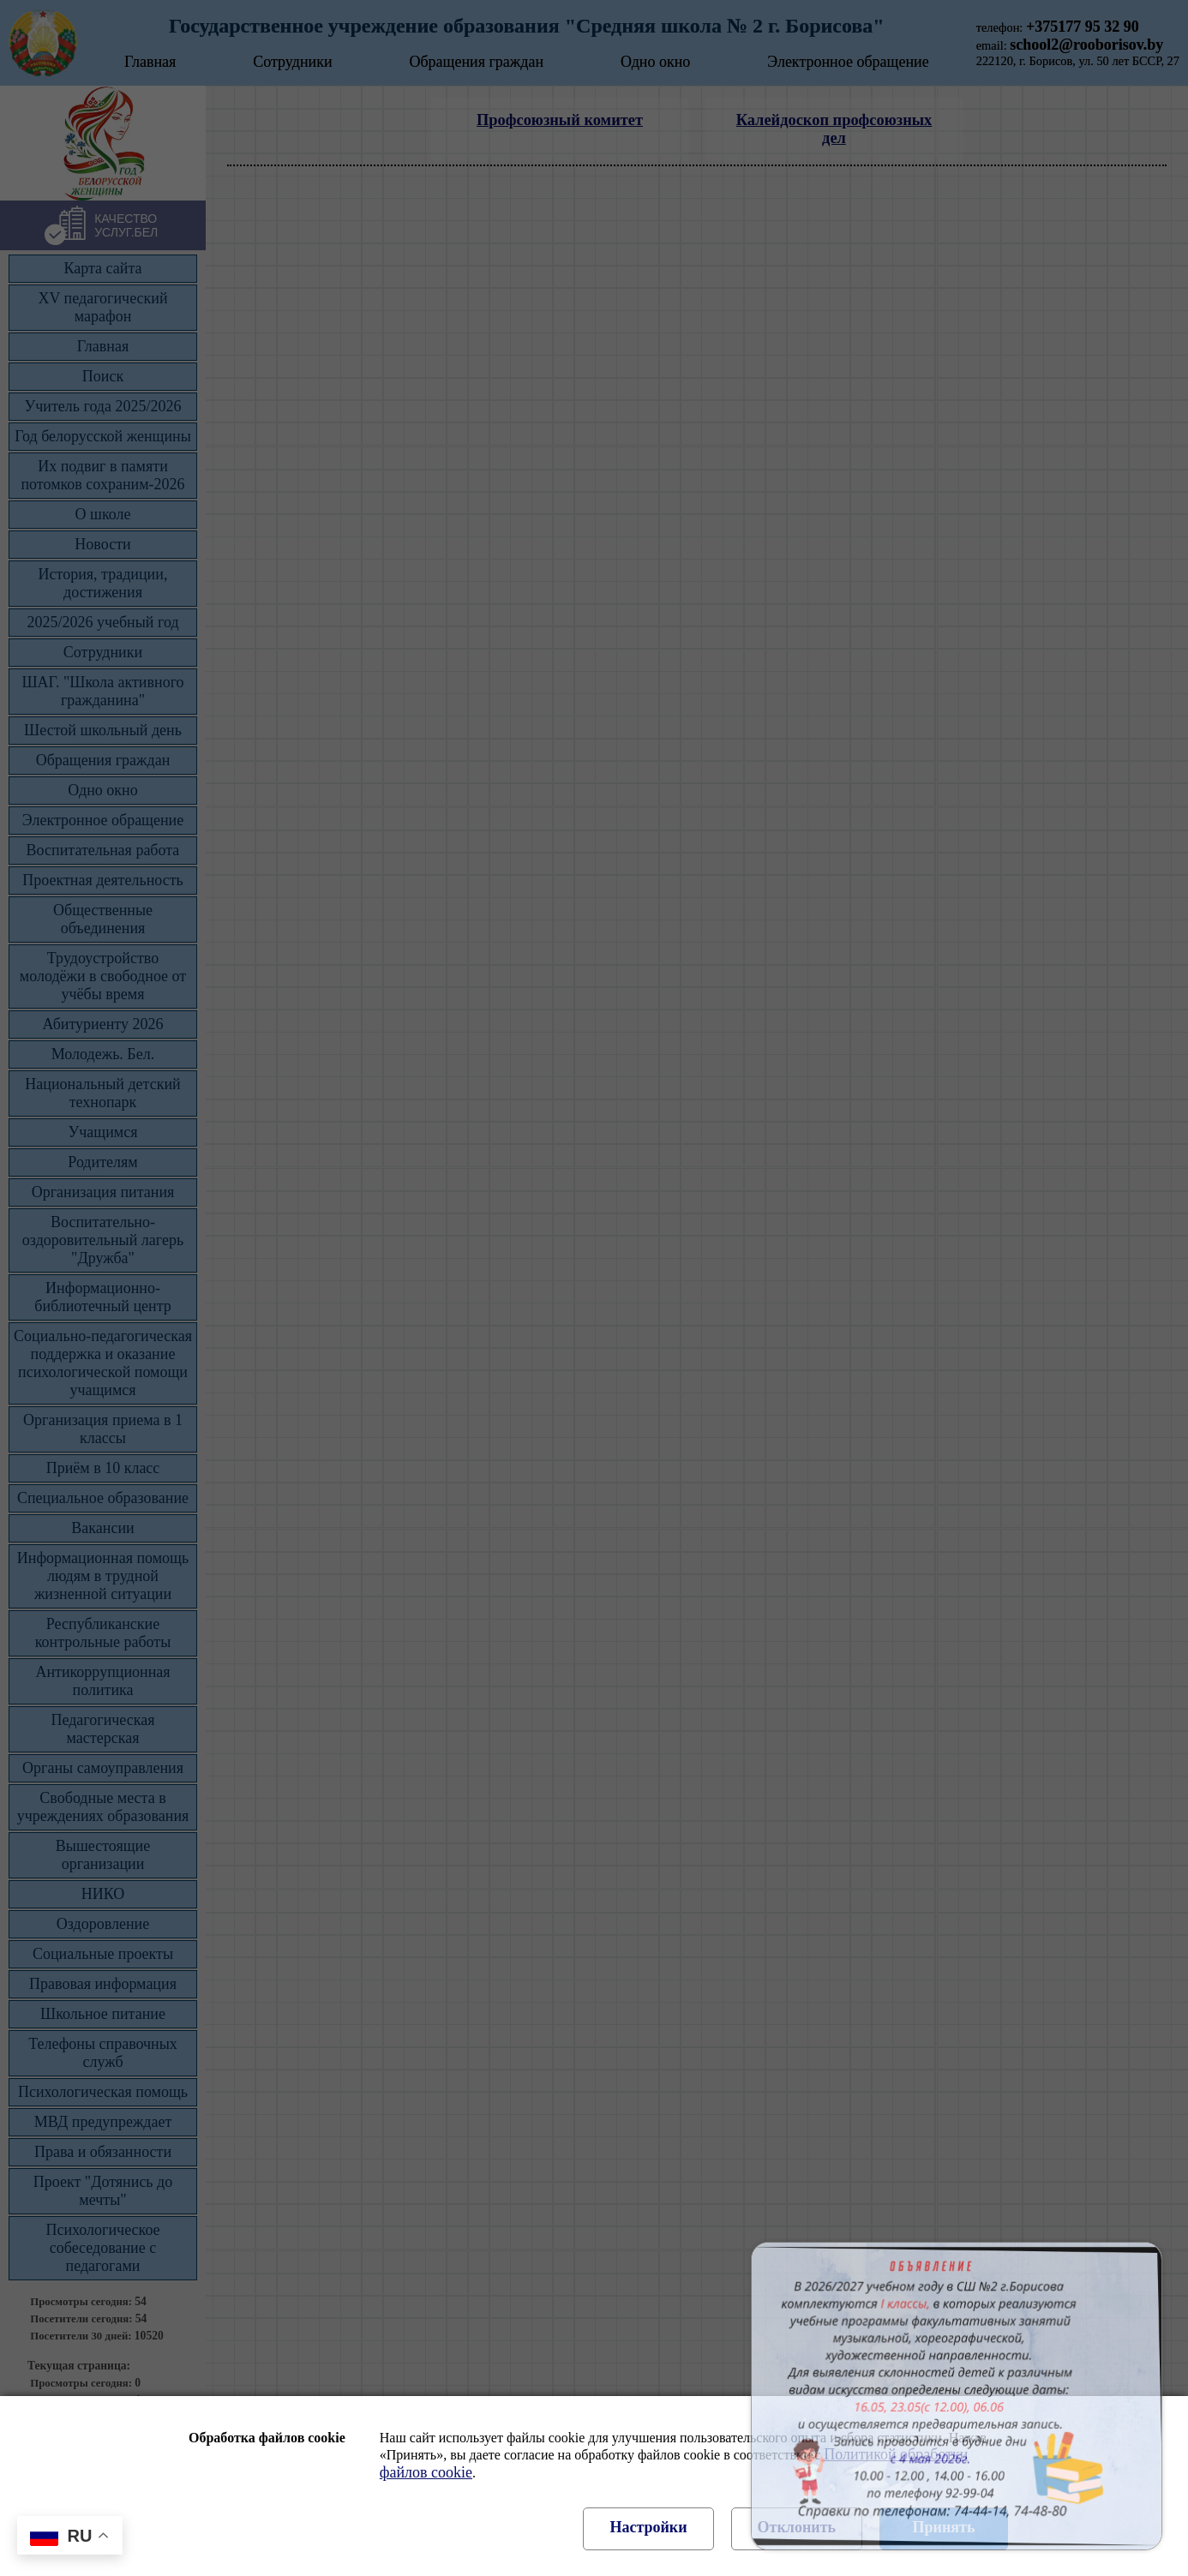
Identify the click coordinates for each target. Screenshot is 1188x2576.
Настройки (648, 2527)
